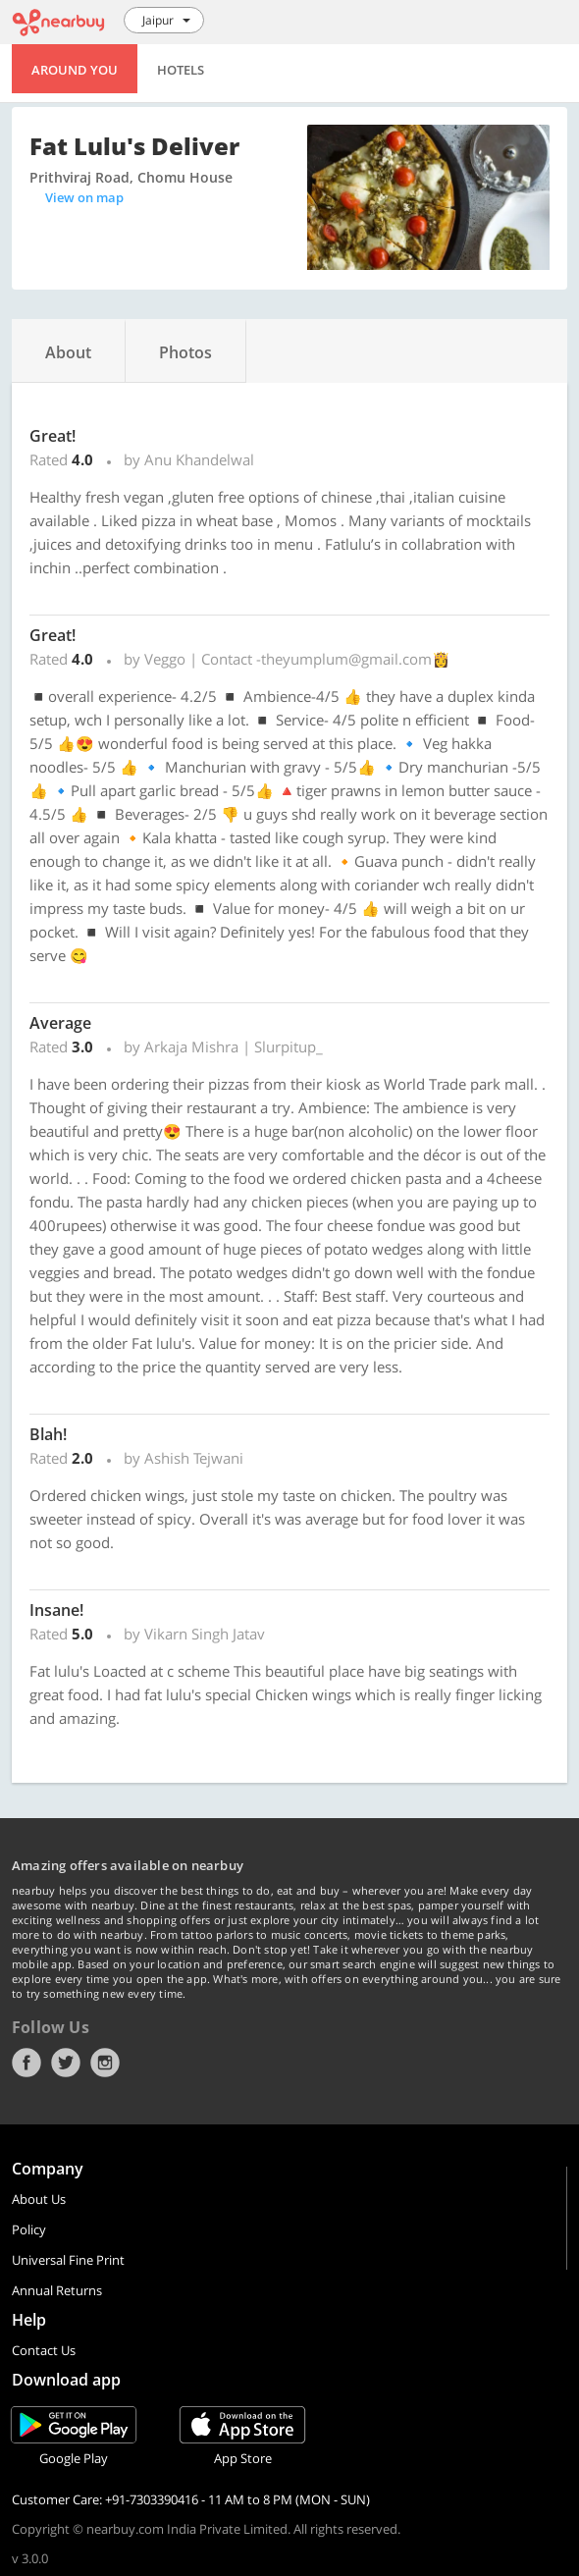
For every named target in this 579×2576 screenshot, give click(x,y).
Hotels (180, 70)
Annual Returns (57, 2290)
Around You (74, 70)
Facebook (26, 2062)
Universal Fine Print (68, 2260)
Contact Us (44, 2350)
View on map (84, 197)
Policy (29, 2229)
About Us (39, 2199)
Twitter (65, 2062)
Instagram (105, 2062)
